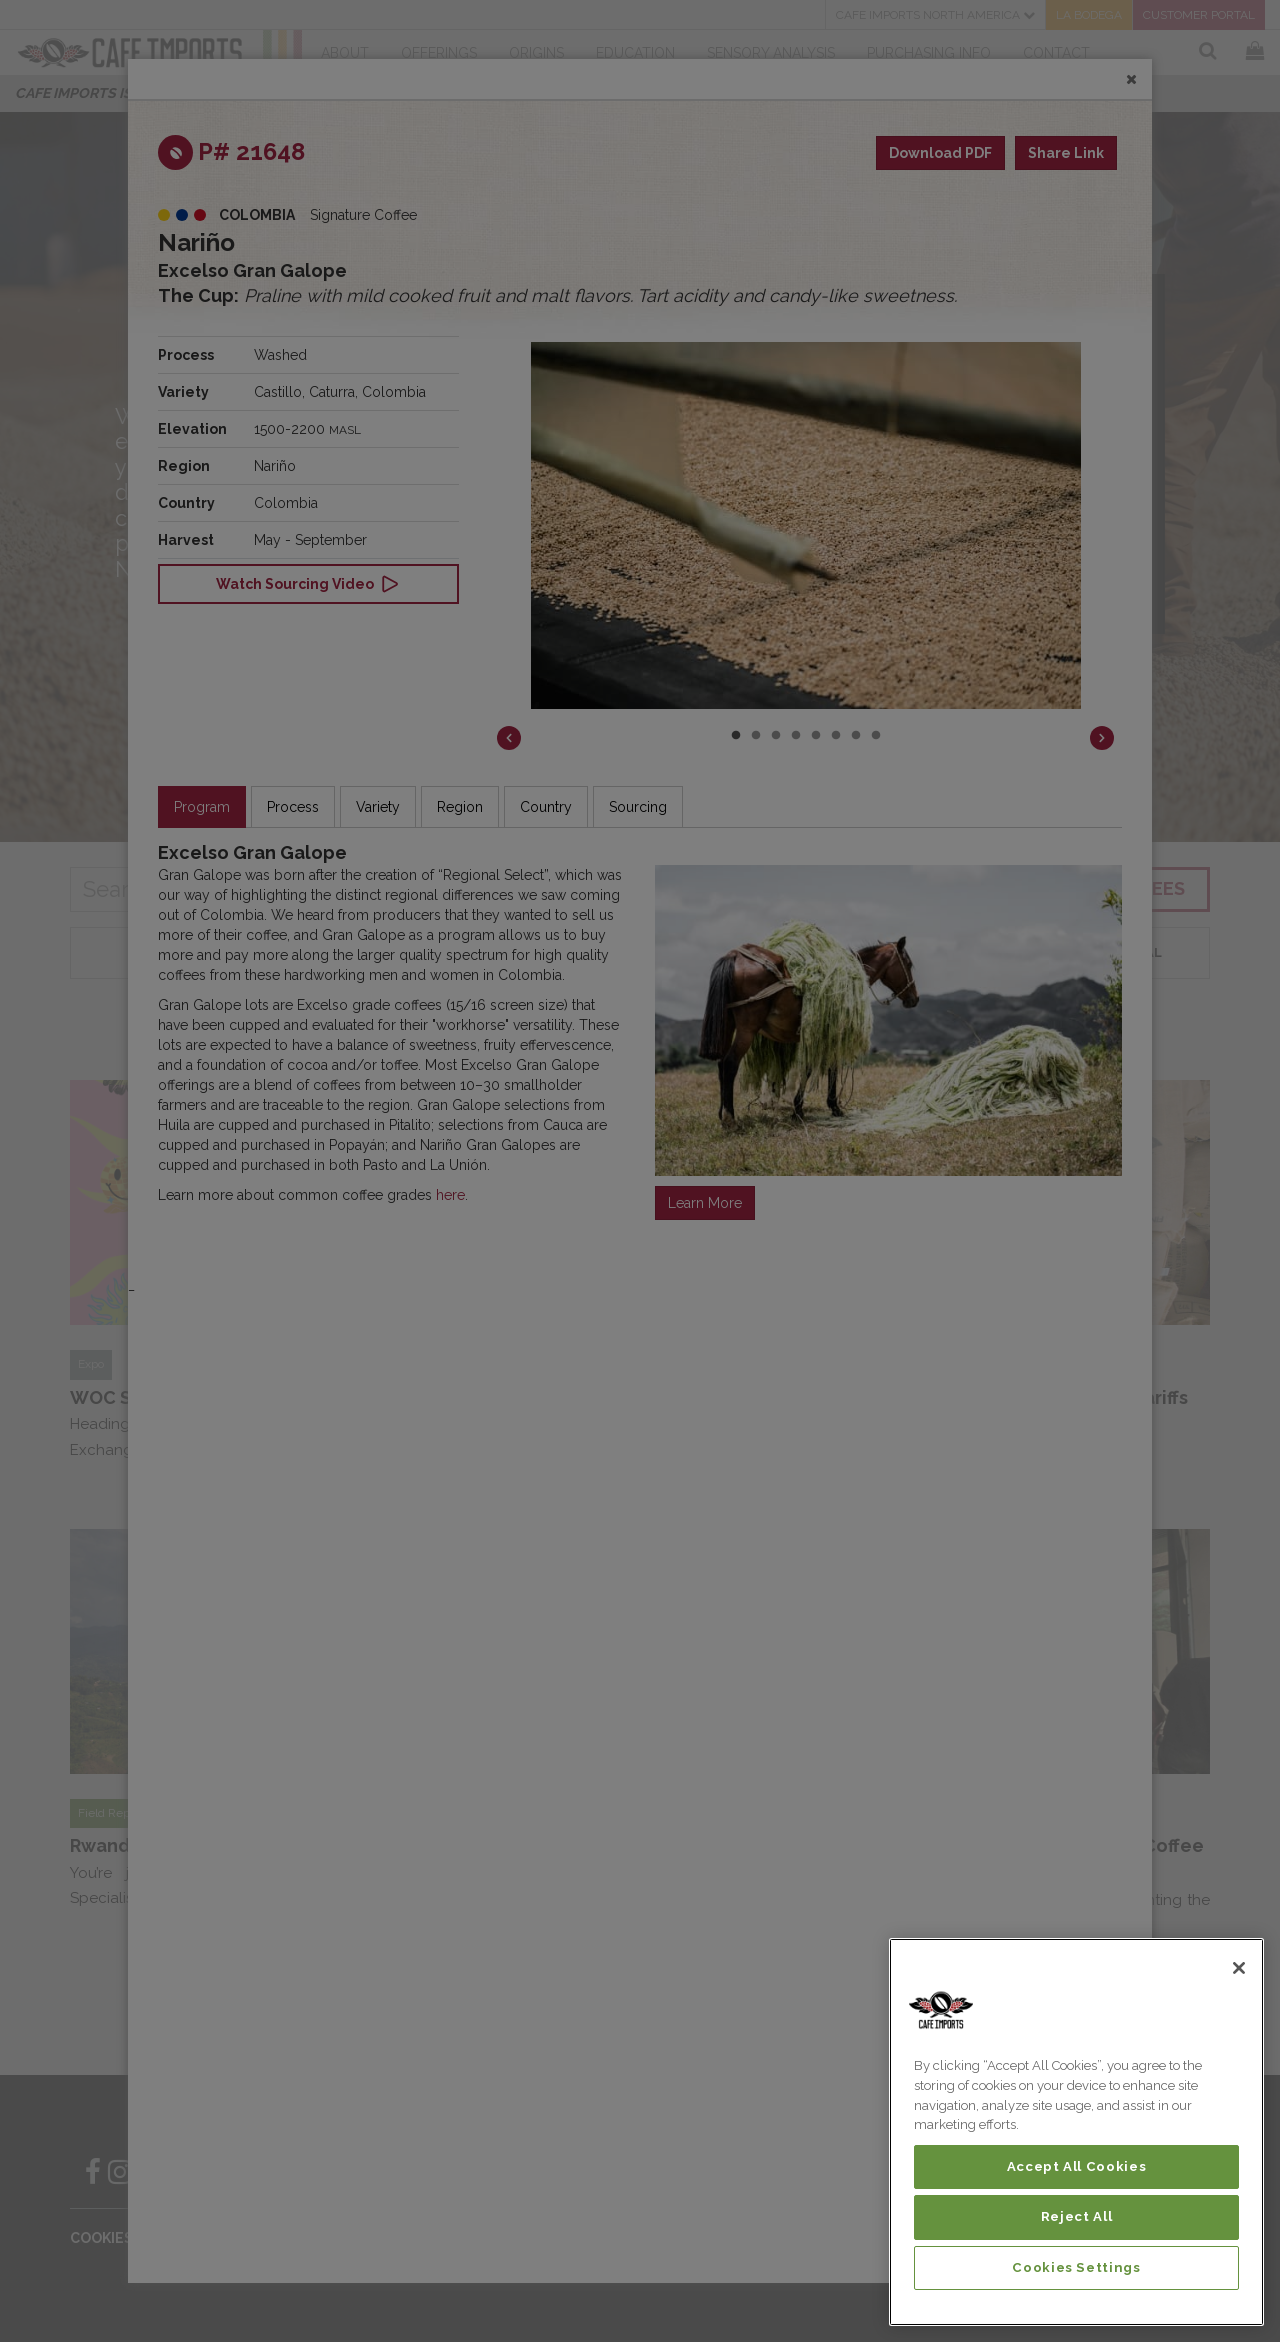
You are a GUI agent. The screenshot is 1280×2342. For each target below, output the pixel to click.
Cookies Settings (1076, 2267)
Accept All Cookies (1077, 2166)
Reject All (1077, 2216)
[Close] (1239, 1968)
